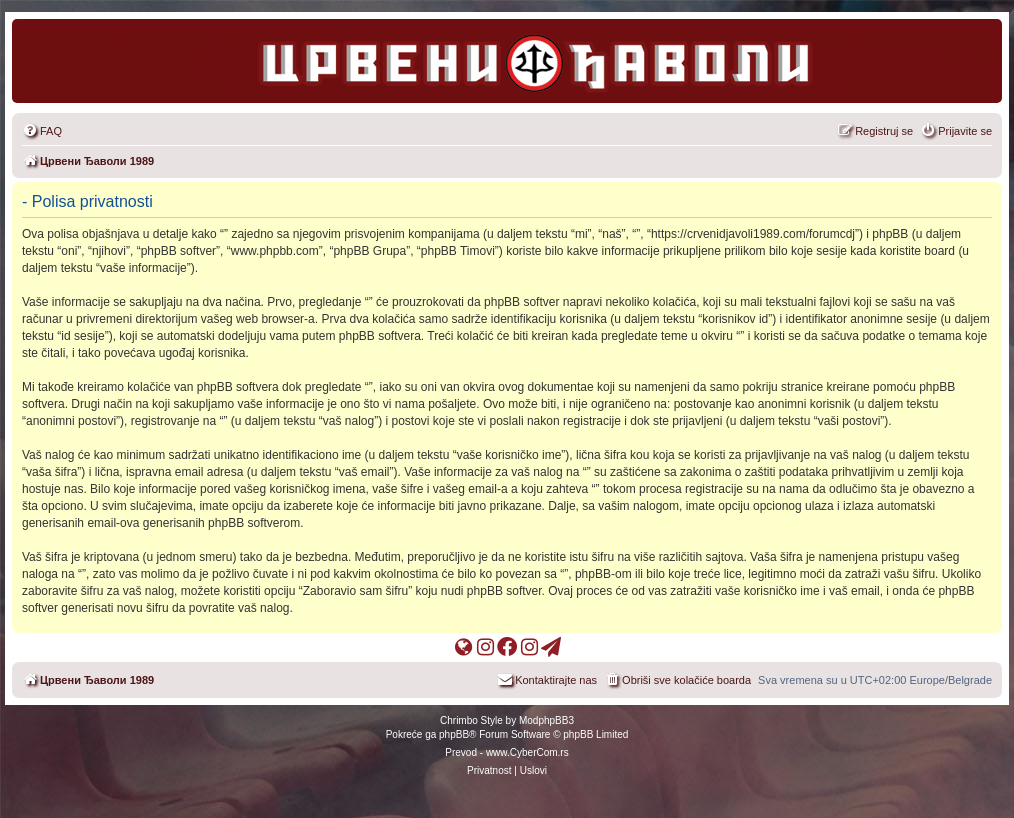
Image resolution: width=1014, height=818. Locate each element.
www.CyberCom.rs (527, 752)
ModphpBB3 (546, 720)
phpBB (454, 734)
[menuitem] (42, 131)
